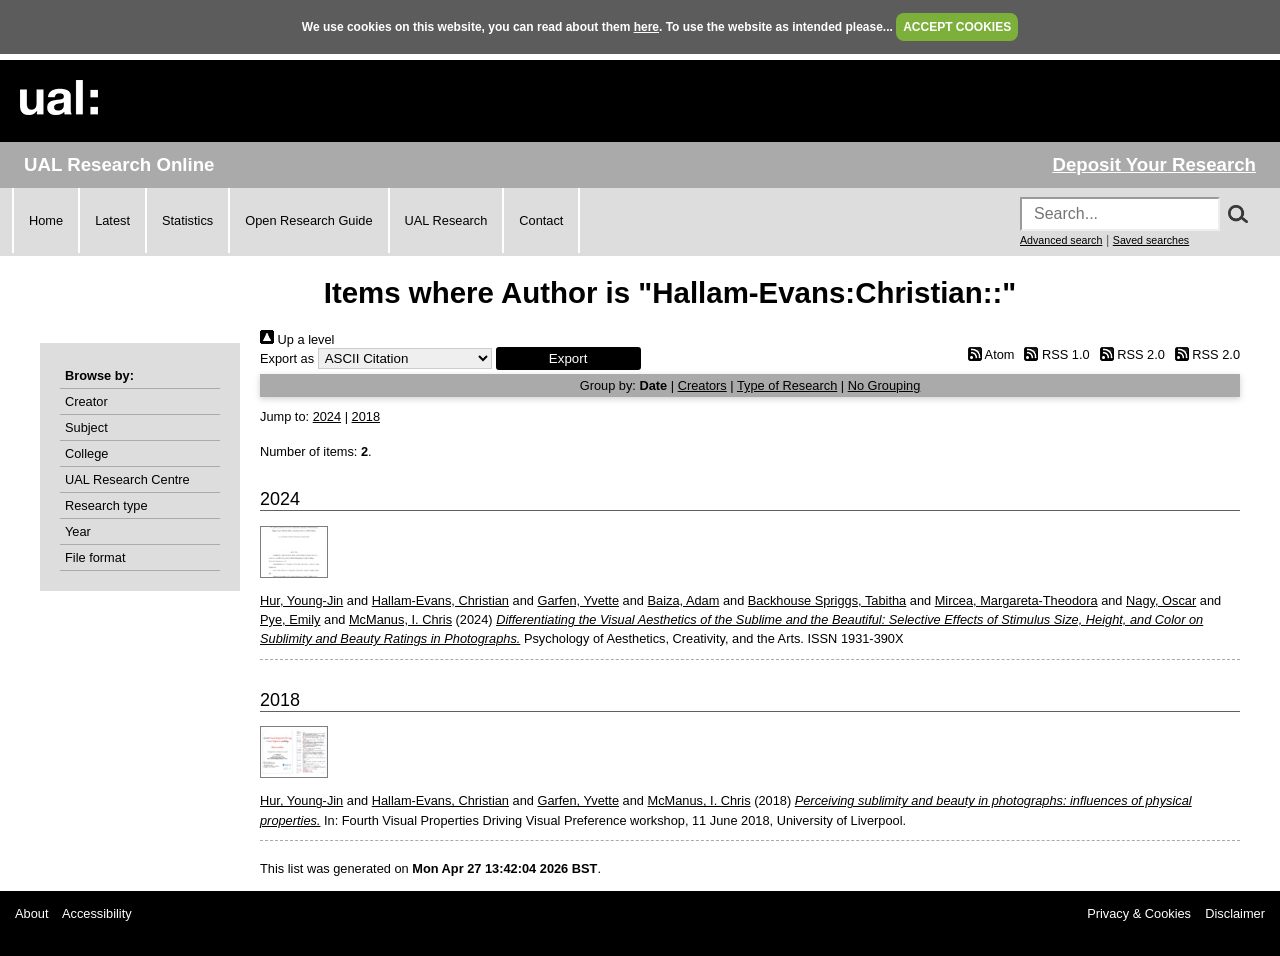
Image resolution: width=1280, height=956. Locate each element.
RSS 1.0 (1054, 354)
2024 (327, 416)
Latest (112, 220)
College (86, 453)
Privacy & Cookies (1139, 913)
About (31, 913)
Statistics (187, 220)
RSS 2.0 (1129, 354)
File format (95, 557)
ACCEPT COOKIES (957, 27)
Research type (106, 505)
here (646, 27)
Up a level (297, 339)
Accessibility (97, 913)
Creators (702, 385)
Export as (287, 358)
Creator (86, 401)
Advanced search (1061, 240)
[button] (568, 358)
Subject (86, 427)
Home (46, 220)
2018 (366, 416)
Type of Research (787, 385)
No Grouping (884, 385)
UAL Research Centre (127, 479)
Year (78, 531)
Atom (987, 354)
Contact (541, 220)
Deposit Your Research (1154, 164)
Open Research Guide (308, 220)
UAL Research (446, 220)
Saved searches (1151, 240)
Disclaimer (1235, 913)
